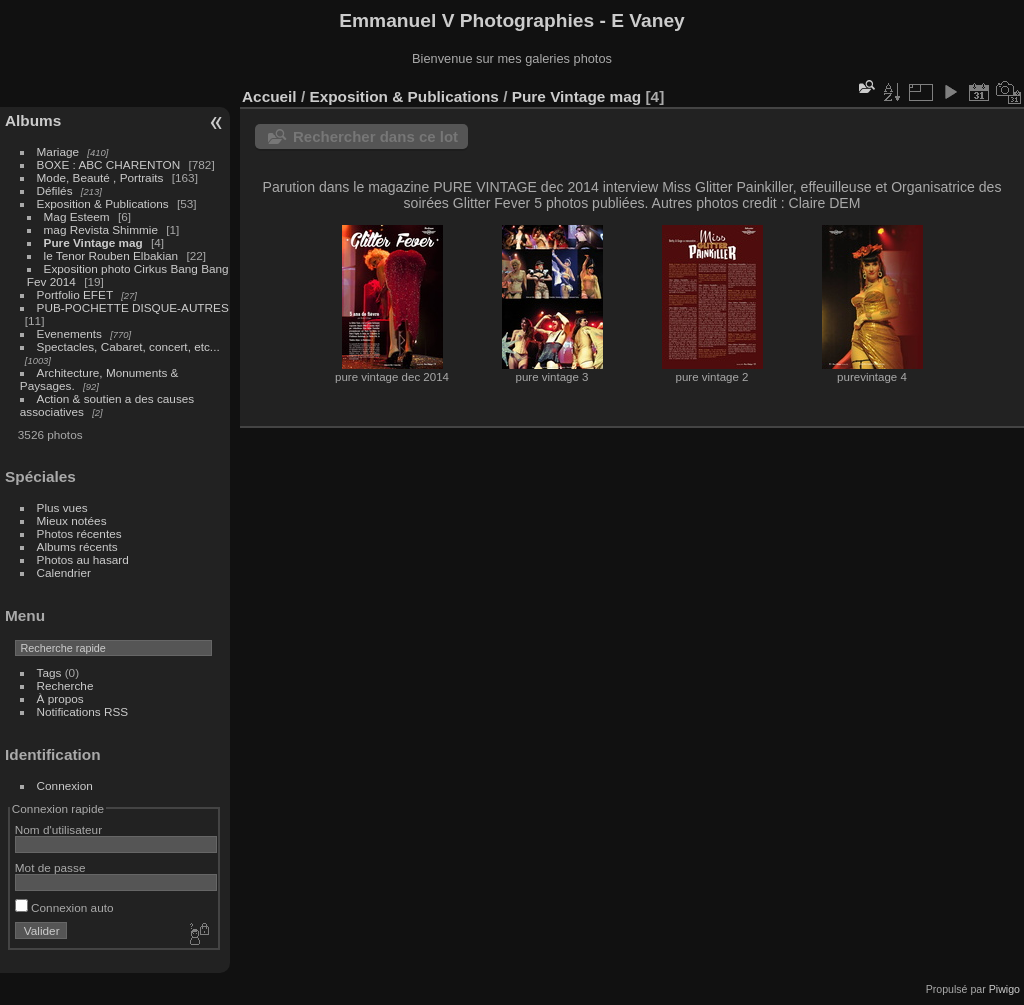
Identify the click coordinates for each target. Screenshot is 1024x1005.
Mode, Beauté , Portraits (100, 177)
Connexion (65, 785)
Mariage (58, 151)
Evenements (71, 333)
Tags (49, 672)
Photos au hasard (83, 559)
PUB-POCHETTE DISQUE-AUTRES (133, 307)
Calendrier (64, 572)
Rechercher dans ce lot (375, 136)
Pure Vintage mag (93, 242)
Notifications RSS (83, 711)
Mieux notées (72, 520)
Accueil (269, 96)
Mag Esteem (77, 216)
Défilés (55, 190)
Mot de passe (50, 867)
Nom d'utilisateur (58, 829)
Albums (33, 120)
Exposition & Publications (103, 203)
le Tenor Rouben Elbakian (111, 255)
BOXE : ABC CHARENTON (109, 164)
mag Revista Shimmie (101, 229)
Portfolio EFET (75, 294)
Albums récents (77, 546)
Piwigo (1004, 989)
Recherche (65, 685)
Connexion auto (64, 907)
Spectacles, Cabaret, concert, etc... (128, 346)
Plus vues (62, 507)
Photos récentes (79, 533)
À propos (60, 698)
